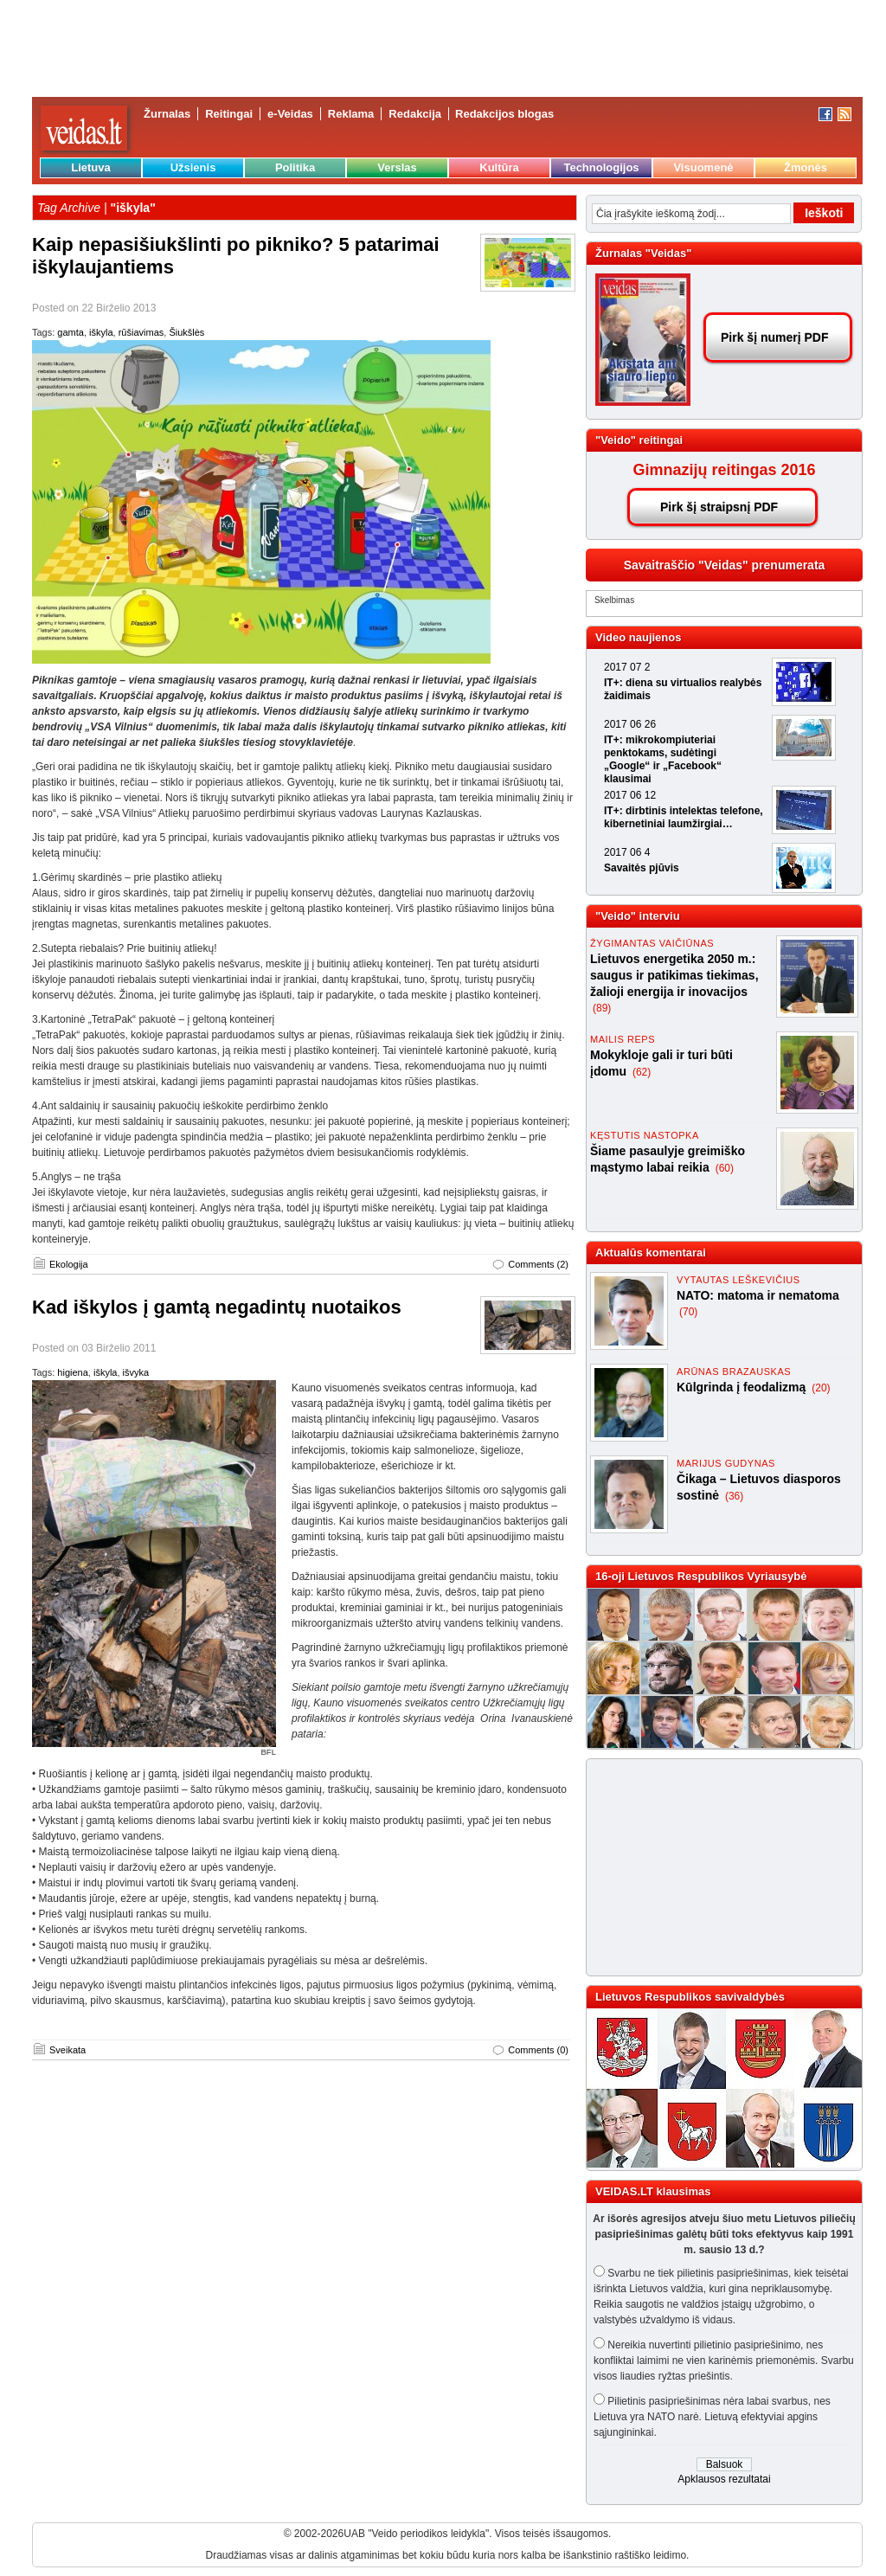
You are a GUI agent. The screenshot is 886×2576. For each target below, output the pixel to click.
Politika (295, 167)
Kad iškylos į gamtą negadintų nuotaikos (216, 1307)
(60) (725, 1168)
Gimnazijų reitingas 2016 (723, 470)
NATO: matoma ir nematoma (758, 1295)
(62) (641, 1072)
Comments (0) (538, 2050)
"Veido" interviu (637, 915)
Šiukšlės (186, 332)
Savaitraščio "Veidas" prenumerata (724, 565)
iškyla (101, 332)
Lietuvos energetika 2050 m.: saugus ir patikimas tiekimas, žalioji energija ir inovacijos (674, 975)
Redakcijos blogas (504, 113)
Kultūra (499, 167)
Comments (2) (538, 1264)
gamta (70, 332)
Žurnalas (167, 113)
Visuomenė (703, 167)
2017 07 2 (627, 667)
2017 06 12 (630, 795)
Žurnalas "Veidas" (643, 253)
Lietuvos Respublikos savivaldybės (690, 1996)
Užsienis (193, 167)
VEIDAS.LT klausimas (652, 2191)
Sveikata (67, 2050)
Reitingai (229, 113)
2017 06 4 (627, 852)
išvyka (136, 1372)
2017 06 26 (630, 724)
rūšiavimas (141, 332)
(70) (688, 1312)
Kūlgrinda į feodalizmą (743, 1387)
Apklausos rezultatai (723, 2479)
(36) (734, 1496)
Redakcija (414, 113)
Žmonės (805, 167)
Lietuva (91, 167)
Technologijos (601, 167)
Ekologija (68, 1264)
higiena (72, 1372)
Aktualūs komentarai (650, 1252)
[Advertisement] (716, 1867)
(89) (602, 1008)
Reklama (351, 113)
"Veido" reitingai (639, 440)
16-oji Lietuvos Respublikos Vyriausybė (700, 1576)
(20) (821, 1388)
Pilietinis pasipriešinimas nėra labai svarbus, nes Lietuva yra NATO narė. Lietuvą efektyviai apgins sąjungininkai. (712, 2416)
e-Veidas (290, 113)
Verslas (397, 167)
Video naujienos (638, 637)
